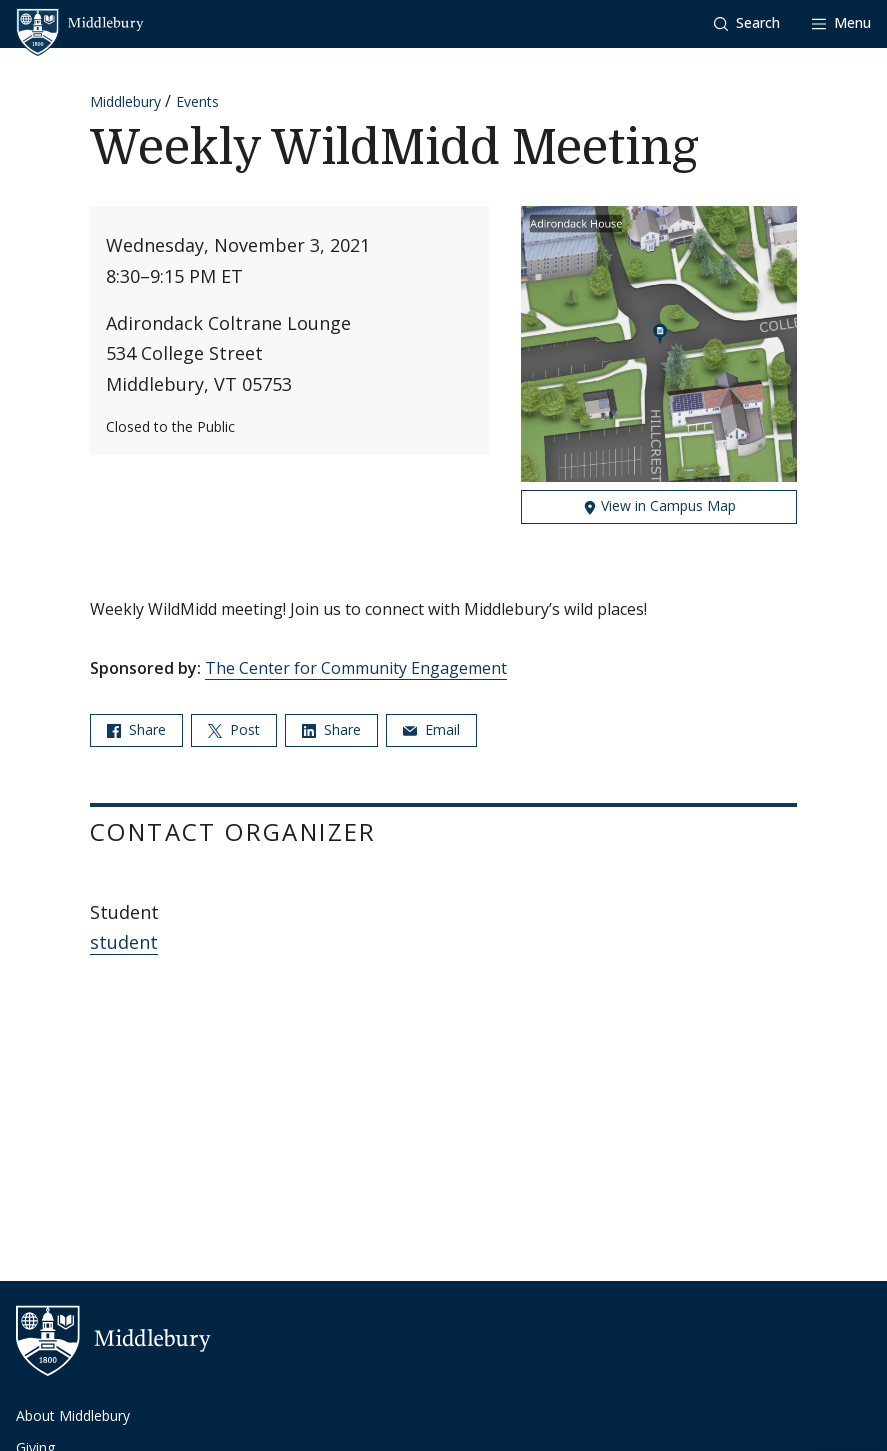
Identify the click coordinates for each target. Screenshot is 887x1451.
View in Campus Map (659, 505)
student (124, 942)
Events (197, 101)
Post (234, 729)
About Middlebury (73, 1415)
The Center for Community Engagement (356, 668)
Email (431, 729)
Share (136, 729)
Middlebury (125, 101)
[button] (747, 23)
